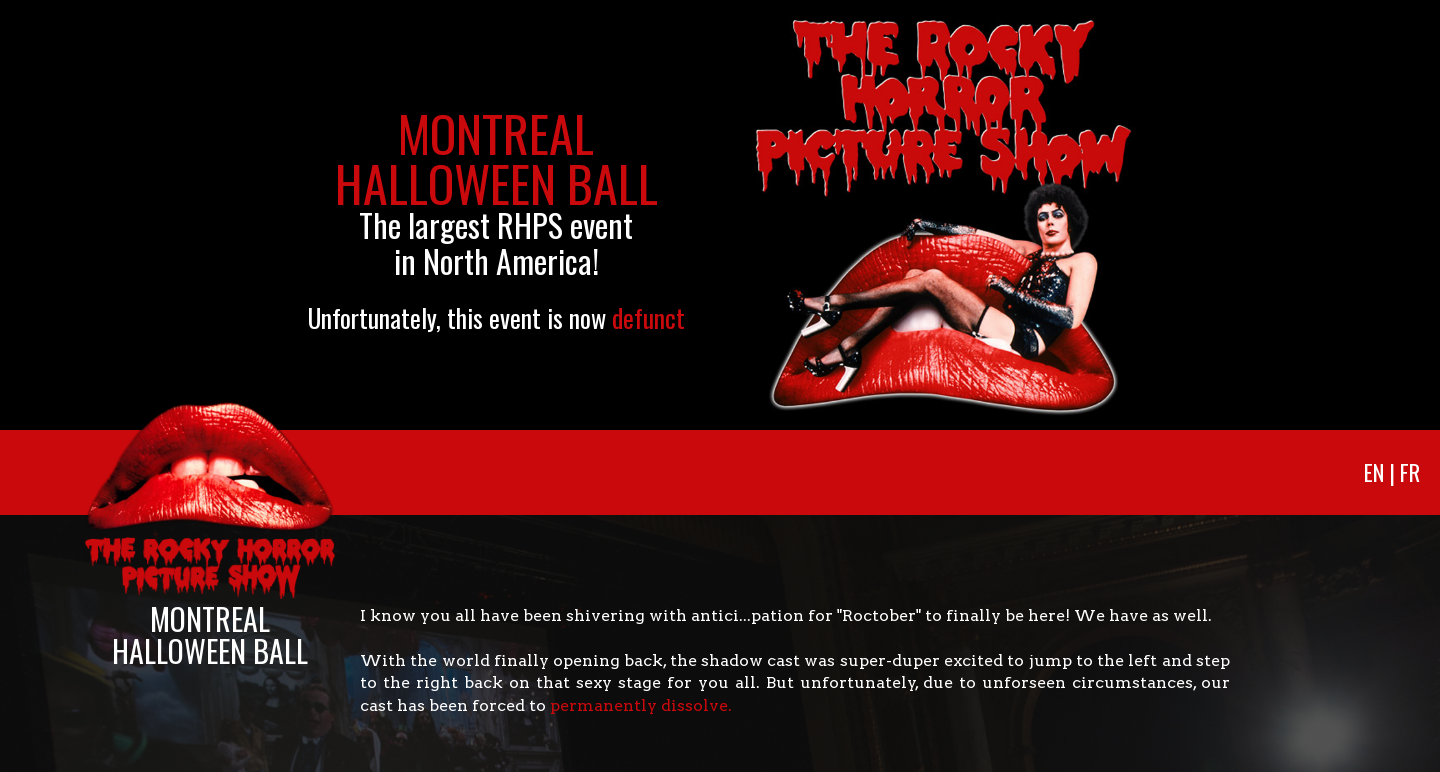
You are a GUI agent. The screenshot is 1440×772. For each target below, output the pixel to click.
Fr (1410, 472)
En (1374, 472)
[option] (720, 215)
